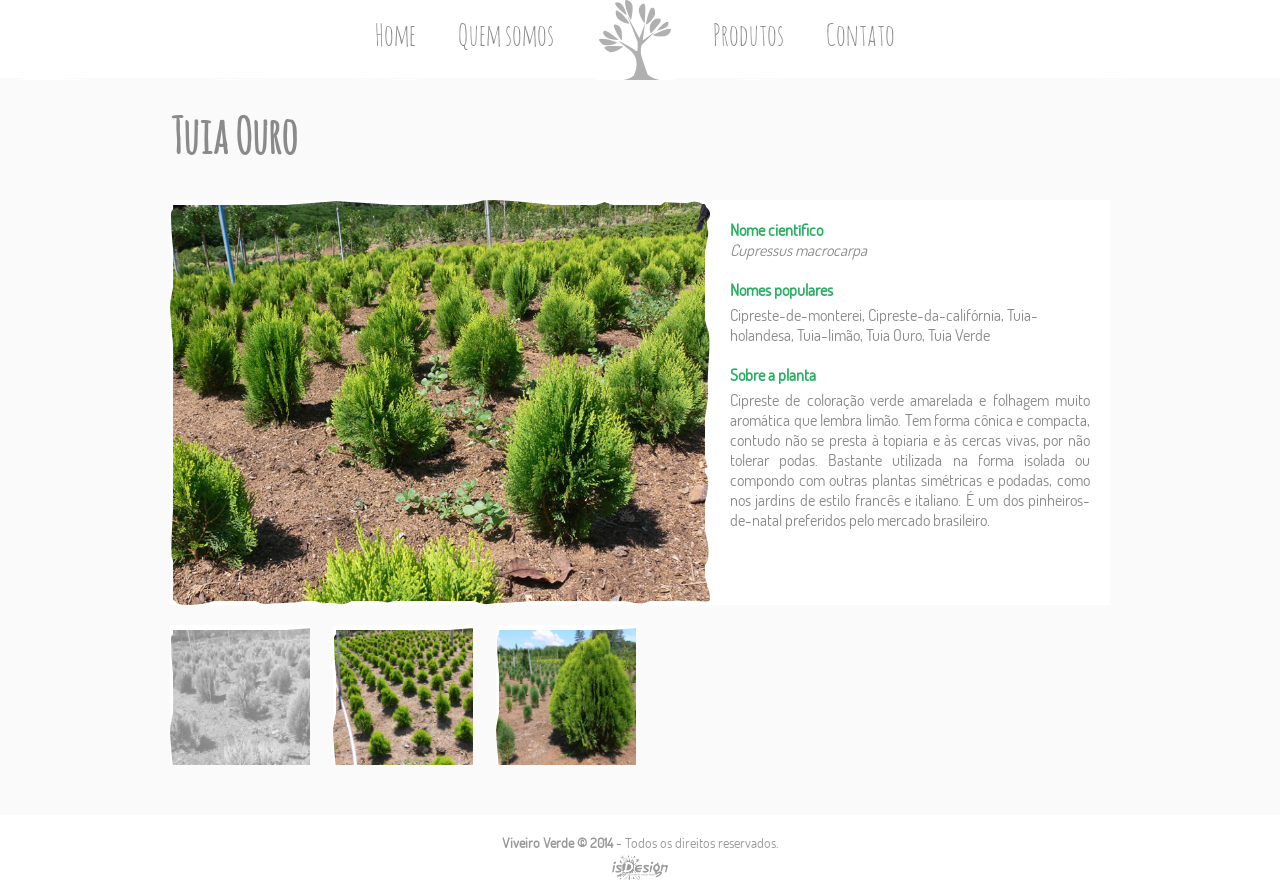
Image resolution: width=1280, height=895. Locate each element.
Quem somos (506, 37)
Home (395, 37)
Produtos (748, 37)
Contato (860, 37)
